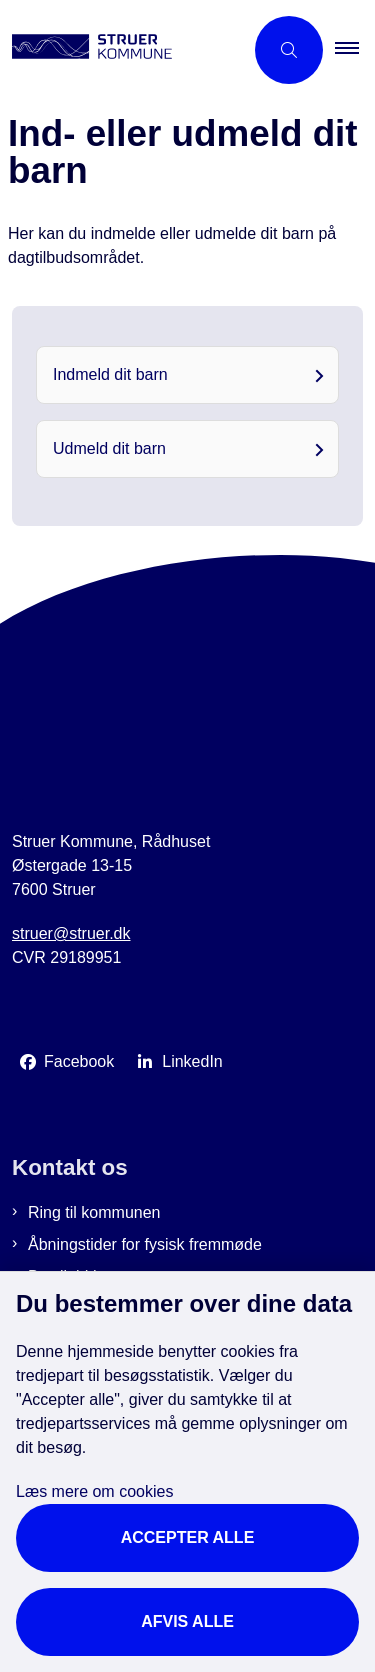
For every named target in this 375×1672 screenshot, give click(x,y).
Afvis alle (187, 1621)
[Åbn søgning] (289, 50)
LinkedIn (192, 1061)
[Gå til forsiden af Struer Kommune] (121, 50)
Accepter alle (188, 1537)
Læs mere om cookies (94, 1491)
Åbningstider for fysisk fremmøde (145, 1244)
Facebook (79, 1061)
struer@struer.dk (71, 933)
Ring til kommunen (94, 1212)
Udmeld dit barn (109, 448)
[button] (355, 50)
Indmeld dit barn (110, 374)
